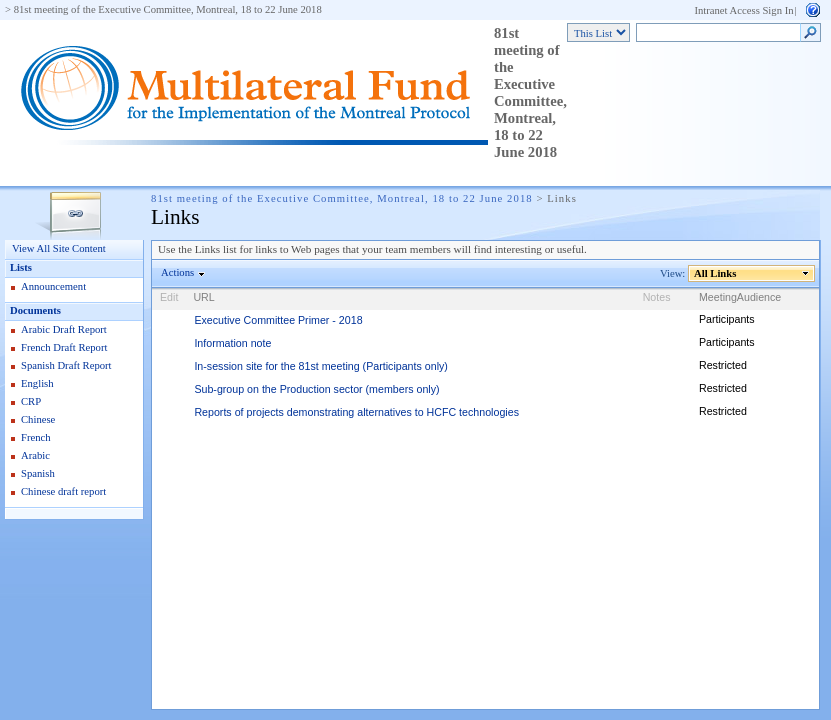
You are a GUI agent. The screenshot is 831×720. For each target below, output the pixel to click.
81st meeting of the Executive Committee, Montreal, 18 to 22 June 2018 (168, 9)
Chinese (38, 419)
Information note (232, 343)
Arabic (35, 455)
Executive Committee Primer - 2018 (278, 320)
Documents (35, 310)
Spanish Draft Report (66, 365)
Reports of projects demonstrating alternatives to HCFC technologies (356, 412)
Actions (178, 272)
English (37, 383)
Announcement (53, 286)
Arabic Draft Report (64, 329)
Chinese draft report (63, 491)
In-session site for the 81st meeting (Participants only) (321, 366)
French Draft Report (64, 347)
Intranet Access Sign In (743, 10)
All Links (715, 273)
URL (203, 297)
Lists (21, 267)
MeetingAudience (740, 297)
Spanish (38, 473)
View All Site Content (59, 248)
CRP (31, 401)
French (36, 437)
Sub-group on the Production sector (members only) (316, 389)
